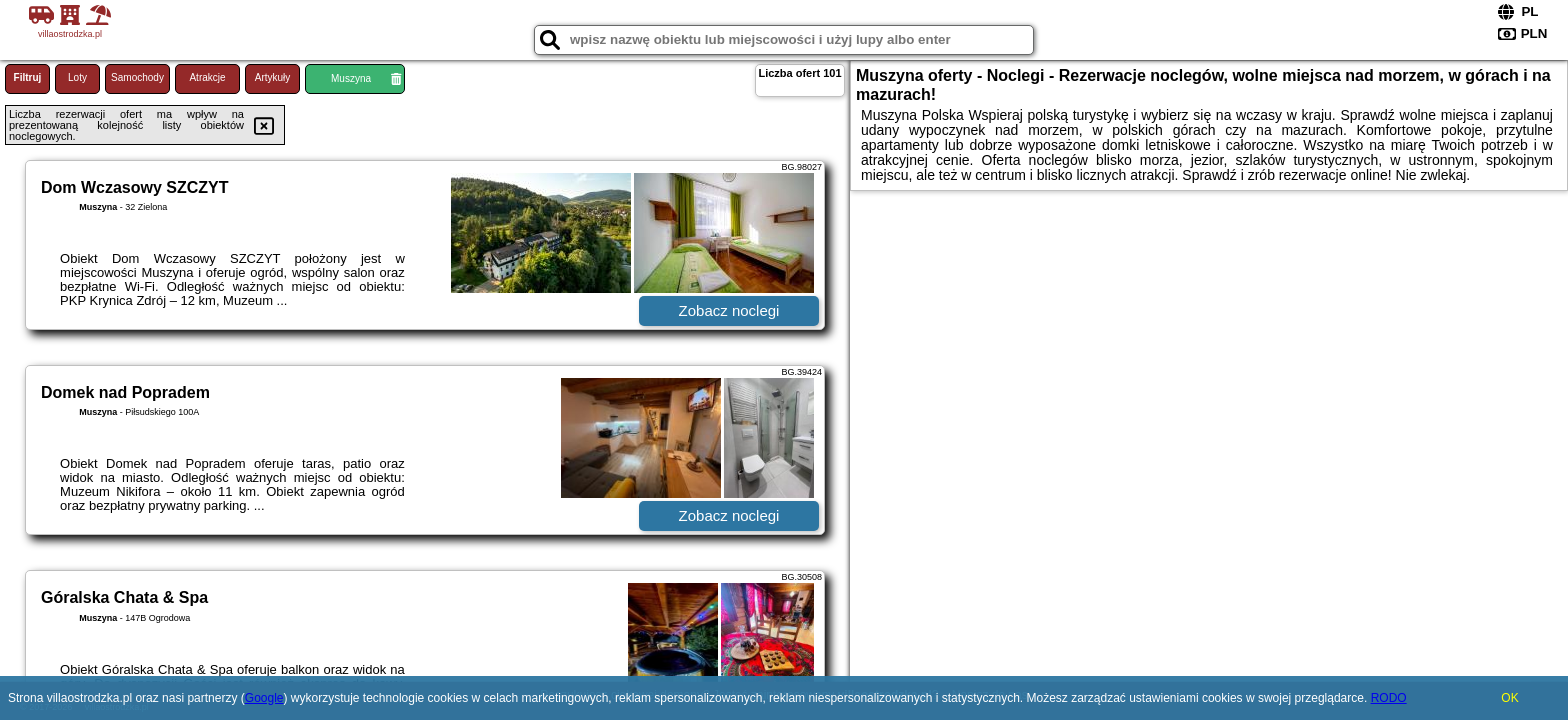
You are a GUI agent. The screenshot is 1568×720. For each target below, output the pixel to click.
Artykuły (273, 77)
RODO (1389, 698)
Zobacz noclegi (729, 310)
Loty (77, 77)
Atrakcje (207, 77)
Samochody (137, 77)
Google (264, 698)
